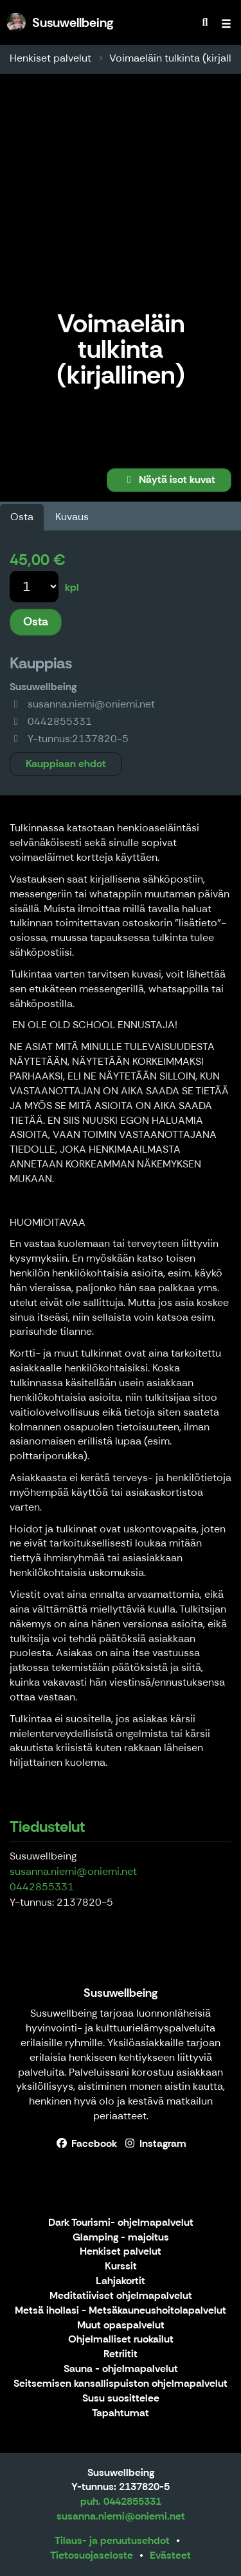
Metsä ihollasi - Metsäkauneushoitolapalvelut (120, 2311)
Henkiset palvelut (50, 58)
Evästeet (170, 2555)
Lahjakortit (120, 2281)
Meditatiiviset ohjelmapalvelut (120, 2296)
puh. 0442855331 (120, 2501)
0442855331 (42, 1887)
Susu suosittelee (120, 2399)
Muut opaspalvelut (121, 2325)
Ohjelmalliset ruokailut (121, 2340)
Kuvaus (72, 516)
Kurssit (121, 2266)
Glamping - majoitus (121, 2238)
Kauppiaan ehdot (66, 763)
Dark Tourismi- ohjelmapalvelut (120, 2223)
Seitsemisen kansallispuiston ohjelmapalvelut (120, 2384)
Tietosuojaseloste (91, 2555)
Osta (21, 516)
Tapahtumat (120, 2413)
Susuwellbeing (120, 1993)
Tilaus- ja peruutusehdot (112, 2540)
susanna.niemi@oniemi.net (73, 1871)
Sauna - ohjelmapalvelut (121, 2369)
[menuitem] (205, 22)
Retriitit (120, 2354)
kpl (72, 587)
